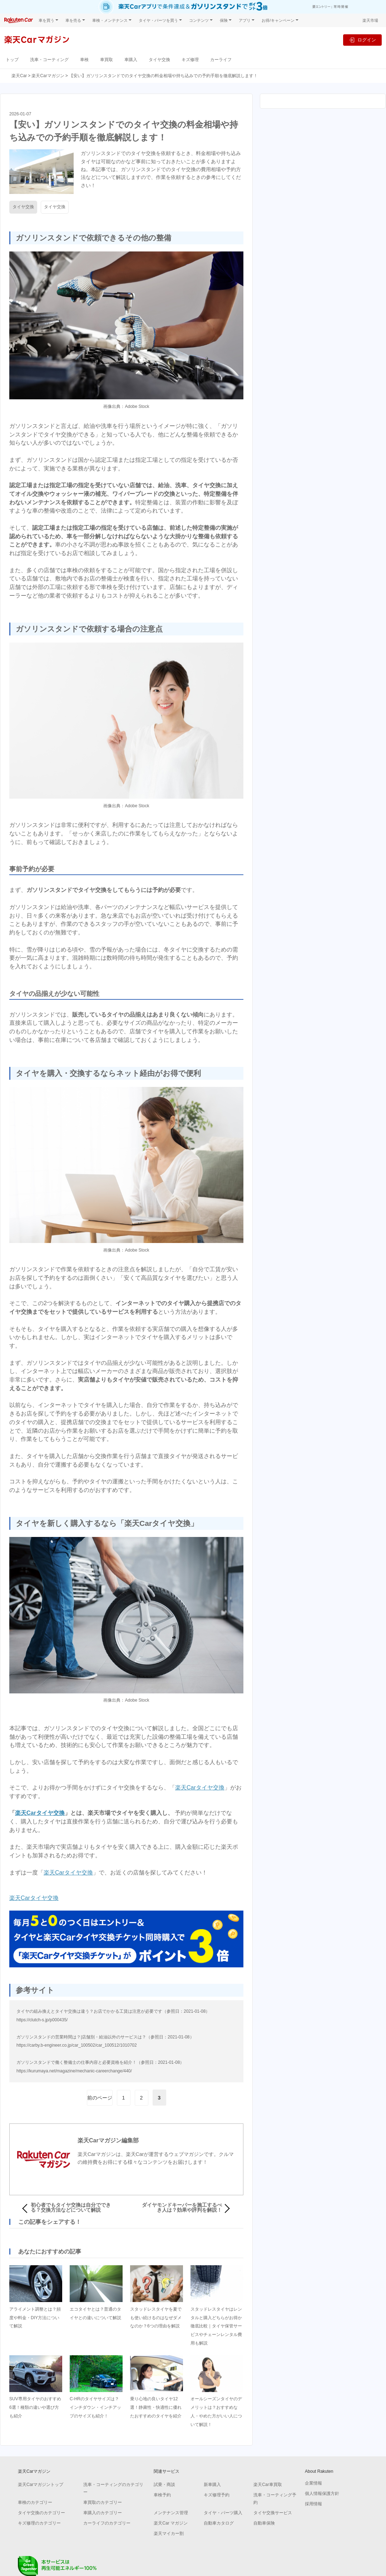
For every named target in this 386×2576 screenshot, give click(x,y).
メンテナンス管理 (171, 2512)
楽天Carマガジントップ (40, 2484)
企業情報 (313, 2483)
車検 (84, 59)
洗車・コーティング (49, 59)
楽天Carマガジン (47, 75)
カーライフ (221, 59)
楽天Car (19, 75)
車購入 (130, 59)
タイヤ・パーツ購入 (223, 2512)
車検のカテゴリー (35, 2502)
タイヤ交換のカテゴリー (41, 2512)
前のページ (99, 2098)
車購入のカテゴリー (102, 2512)
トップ (12, 59)
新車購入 (212, 2484)
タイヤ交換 (159, 59)
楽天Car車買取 (267, 2484)
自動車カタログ (219, 2523)
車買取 (106, 59)
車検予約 (162, 2494)
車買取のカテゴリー (102, 2502)
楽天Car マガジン (171, 2523)
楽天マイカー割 (169, 2533)
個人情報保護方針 (322, 2493)
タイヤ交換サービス (272, 2512)
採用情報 (313, 2503)
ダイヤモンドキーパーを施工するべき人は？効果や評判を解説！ (182, 2207)
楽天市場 (370, 20)
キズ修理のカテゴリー (39, 2523)
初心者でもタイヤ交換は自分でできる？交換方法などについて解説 (71, 2207)
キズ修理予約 (216, 2494)
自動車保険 (264, 2523)
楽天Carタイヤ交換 (199, 1787)
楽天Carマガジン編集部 (108, 2140)
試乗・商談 (164, 2484)
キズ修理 (190, 59)
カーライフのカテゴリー (106, 2523)
